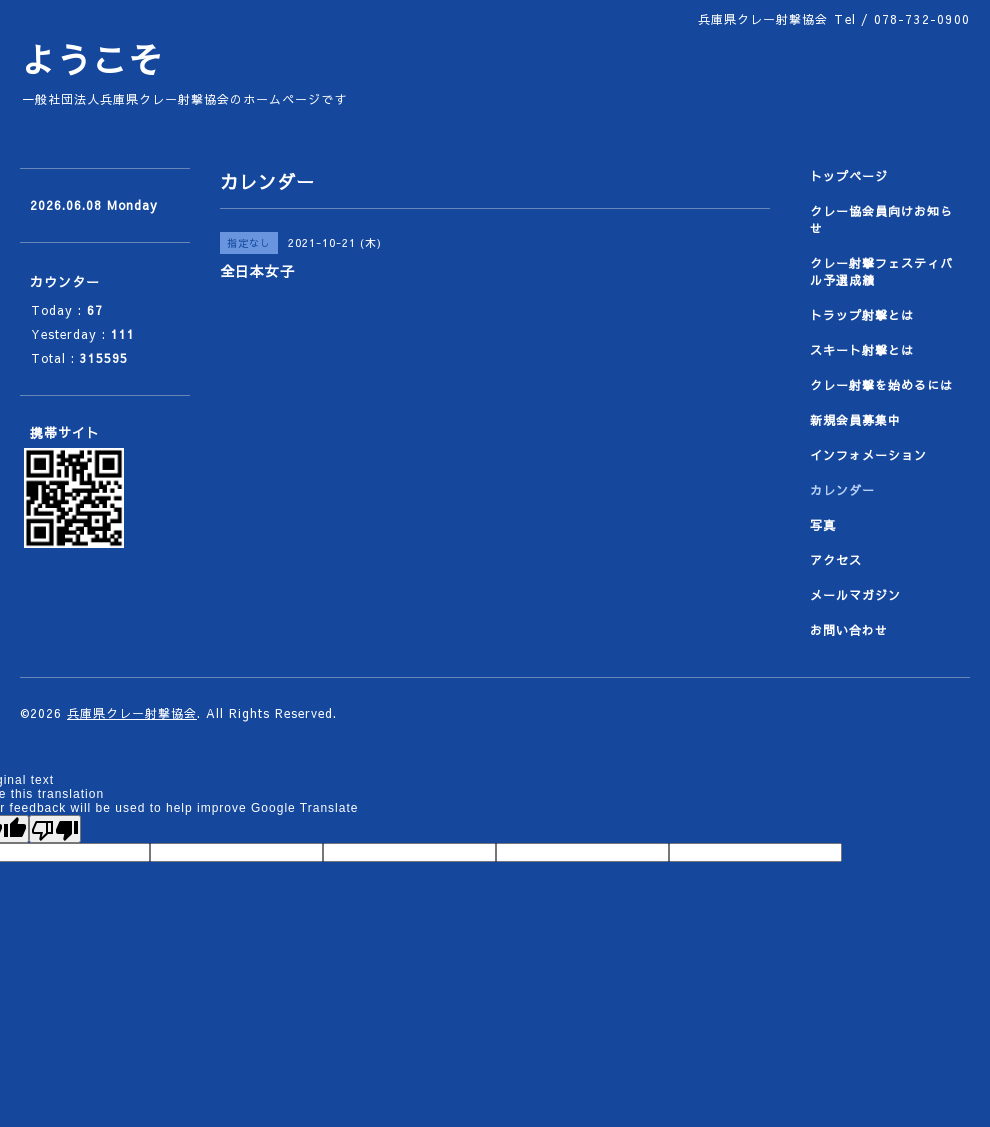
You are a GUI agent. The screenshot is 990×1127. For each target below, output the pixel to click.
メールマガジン (855, 595)
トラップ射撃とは (862, 315)
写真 (823, 525)
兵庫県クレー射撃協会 (132, 713)
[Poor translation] (55, 829)
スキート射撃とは (862, 350)
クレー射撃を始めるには (881, 385)
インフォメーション (868, 455)
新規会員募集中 (855, 420)
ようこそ (92, 59)
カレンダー (842, 490)
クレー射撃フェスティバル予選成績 (881, 271)
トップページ (849, 176)
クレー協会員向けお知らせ (881, 219)
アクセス (836, 560)
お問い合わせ (849, 630)
